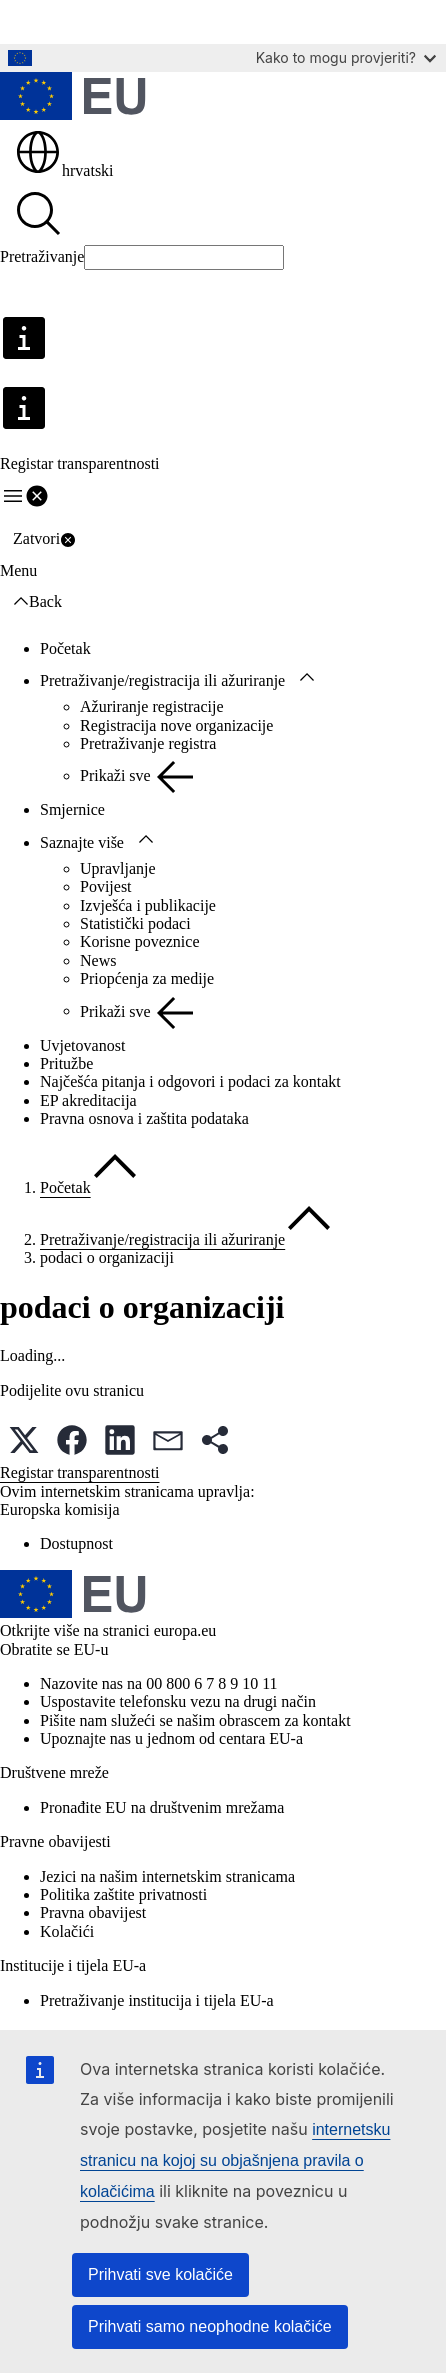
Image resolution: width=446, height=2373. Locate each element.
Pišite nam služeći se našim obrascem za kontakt (195, 1720)
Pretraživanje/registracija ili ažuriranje (162, 680)
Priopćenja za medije (147, 978)
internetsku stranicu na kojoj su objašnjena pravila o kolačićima (235, 2160)
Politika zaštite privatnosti (123, 1894)
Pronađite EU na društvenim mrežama (162, 1807)
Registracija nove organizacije (176, 725)
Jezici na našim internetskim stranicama (167, 1876)
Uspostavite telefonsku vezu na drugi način (178, 1701)
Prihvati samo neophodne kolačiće (210, 2326)
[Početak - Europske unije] (73, 98)
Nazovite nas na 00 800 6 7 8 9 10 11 (159, 1683)
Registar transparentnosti (80, 1472)
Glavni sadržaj (60, 21)
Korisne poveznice (140, 941)
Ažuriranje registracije (151, 706)
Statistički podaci (135, 923)
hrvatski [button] (64, 170)
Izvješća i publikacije (148, 905)
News (98, 960)
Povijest (106, 886)
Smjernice (72, 809)
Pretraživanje (42, 256)
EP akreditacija (88, 1100)
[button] (24, 1440)
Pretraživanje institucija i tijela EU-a (157, 2000)
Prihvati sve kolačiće (160, 2274)
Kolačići (67, 1931)
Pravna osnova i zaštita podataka (144, 1118)
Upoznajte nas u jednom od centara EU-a (171, 1738)
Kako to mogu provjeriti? (346, 57)
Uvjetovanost (82, 1045)
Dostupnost (76, 1543)
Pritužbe (66, 1063)
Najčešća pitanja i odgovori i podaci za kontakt (190, 1081)
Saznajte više (82, 842)
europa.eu (185, 1630)
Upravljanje (118, 868)
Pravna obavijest (93, 1912)
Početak (65, 648)
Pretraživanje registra (148, 743)
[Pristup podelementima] (307, 678)
